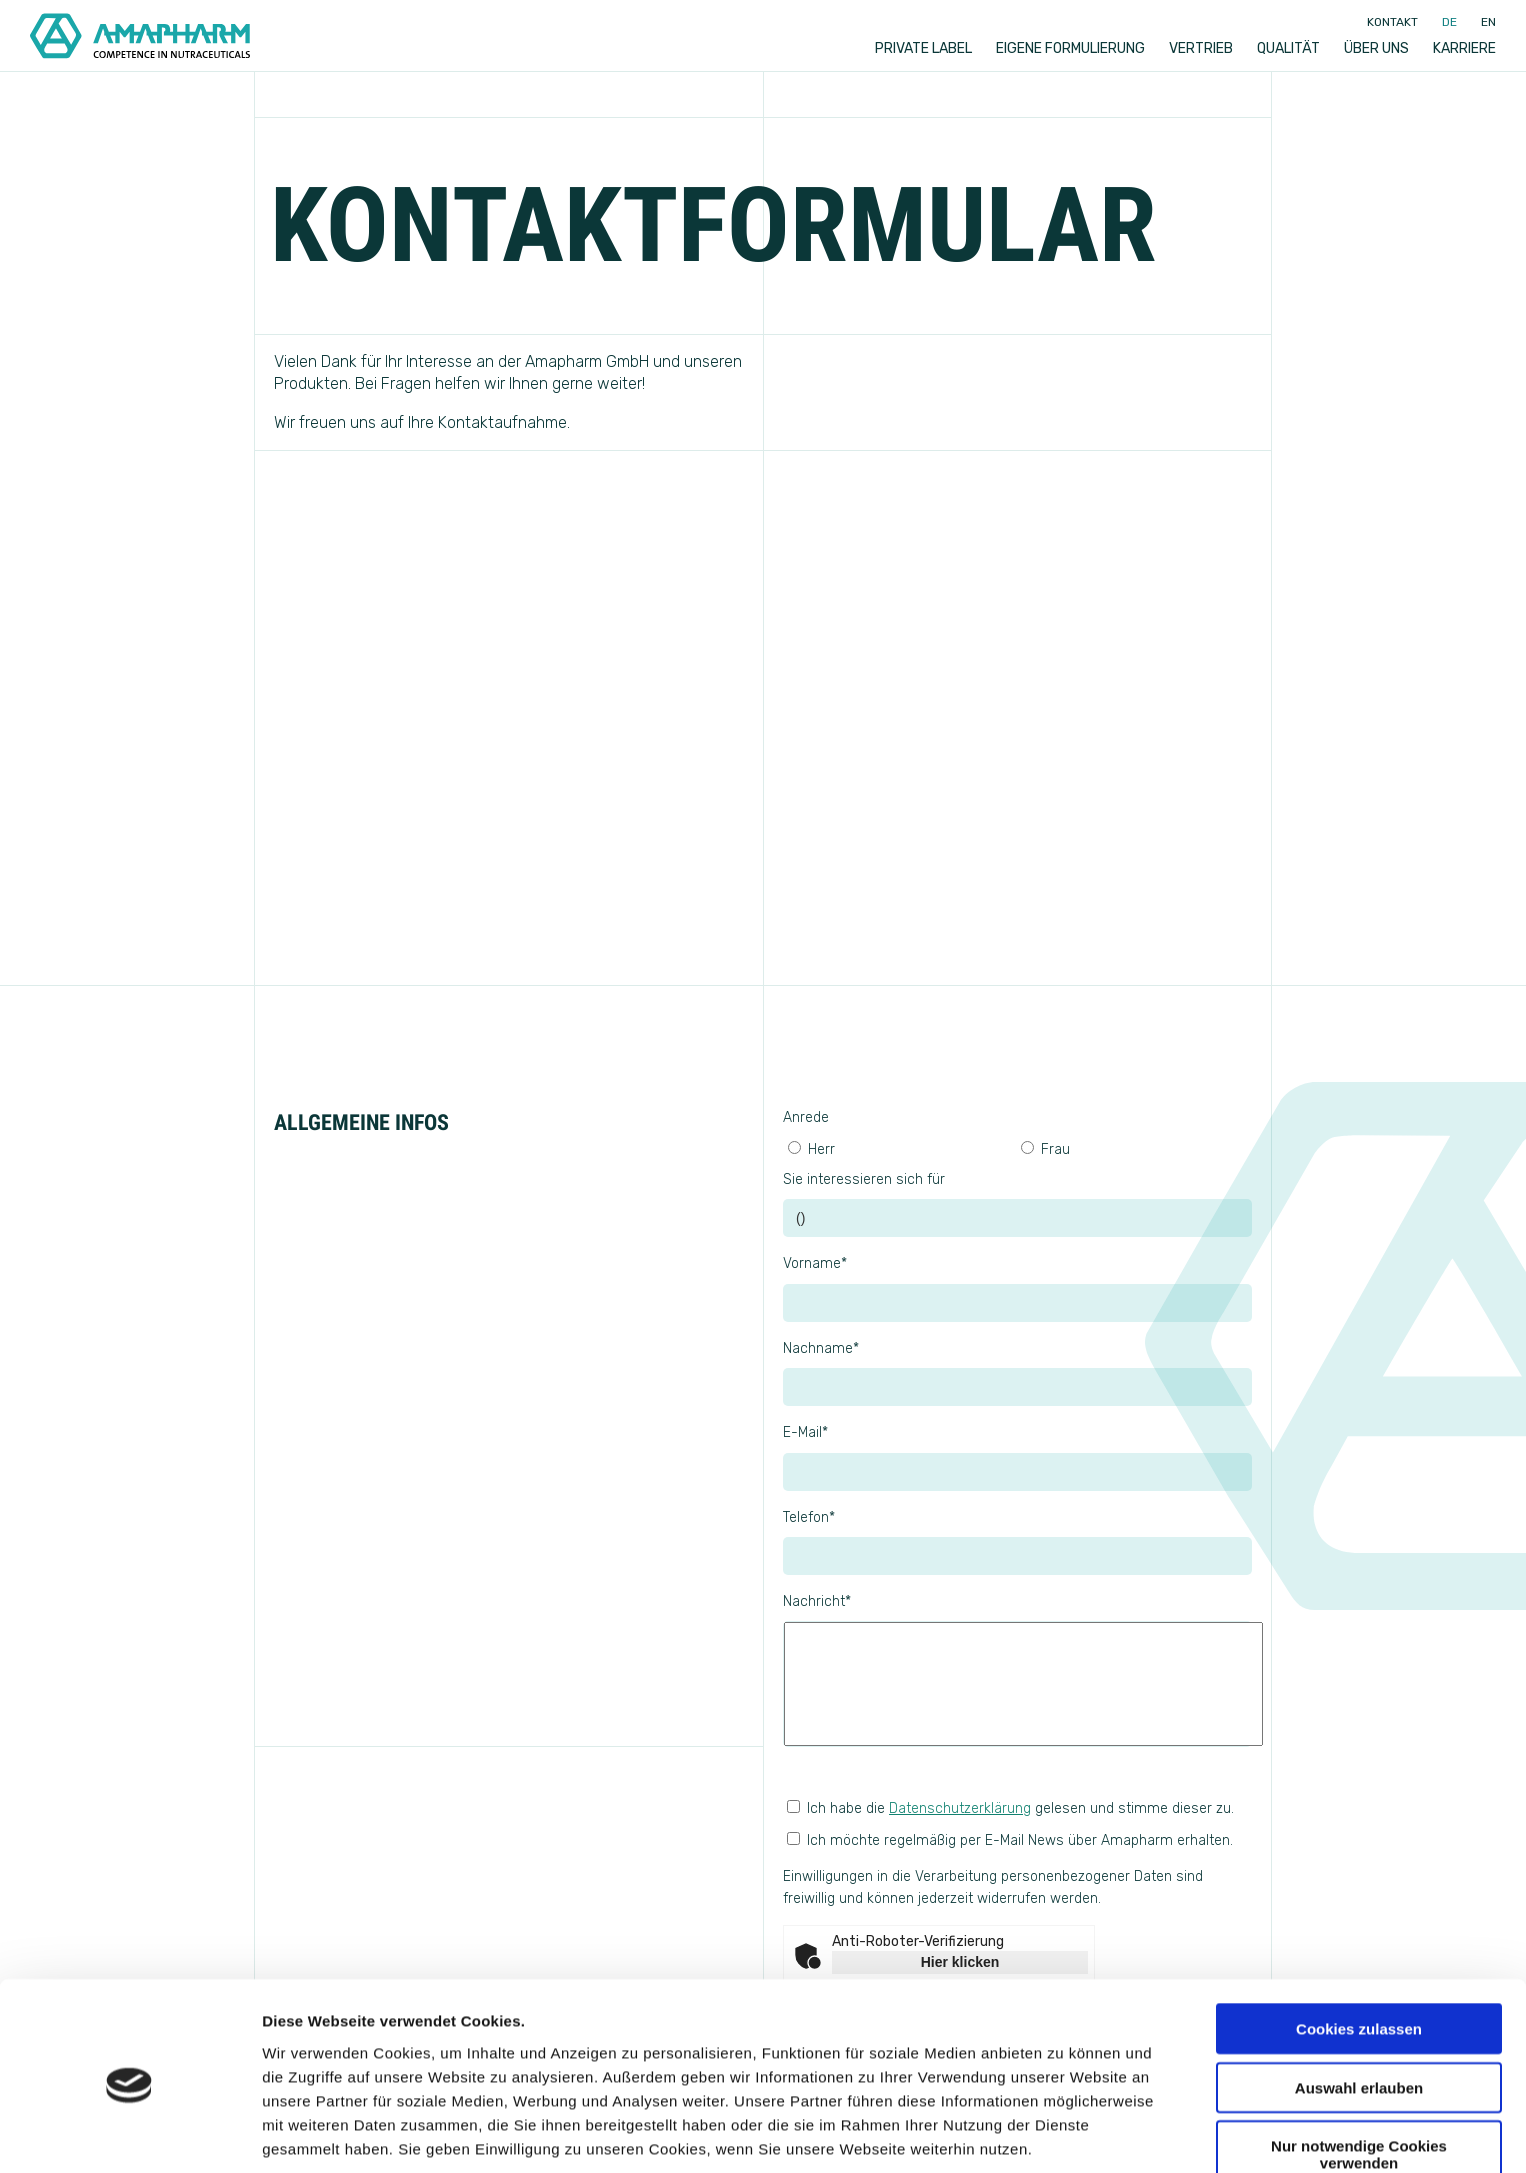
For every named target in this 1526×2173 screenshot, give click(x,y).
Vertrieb (1201, 48)
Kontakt (1392, 22)
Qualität (1288, 48)
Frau (1045, 1149)
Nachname (821, 1348)
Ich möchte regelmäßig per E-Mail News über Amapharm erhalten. (1017, 1871)
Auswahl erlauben (1359, 2008)
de (1449, 22)
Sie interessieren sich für (864, 1179)
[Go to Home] (140, 36)
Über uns (1376, 48)
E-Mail (805, 1432)
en (1488, 22)
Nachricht (817, 1601)
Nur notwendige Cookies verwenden (1359, 2075)
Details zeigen (1063, 2133)
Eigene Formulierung (1070, 48)
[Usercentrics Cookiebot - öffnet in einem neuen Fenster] (129, 2134)
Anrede (806, 1117)
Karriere (1464, 48)
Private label (923, 48)
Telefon (809, 1517)
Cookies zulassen (1359, 1949)
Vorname (815, 1263)
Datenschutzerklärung (960, 1808)
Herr (811, 1149)
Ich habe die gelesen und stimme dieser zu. (1010, 1808)
